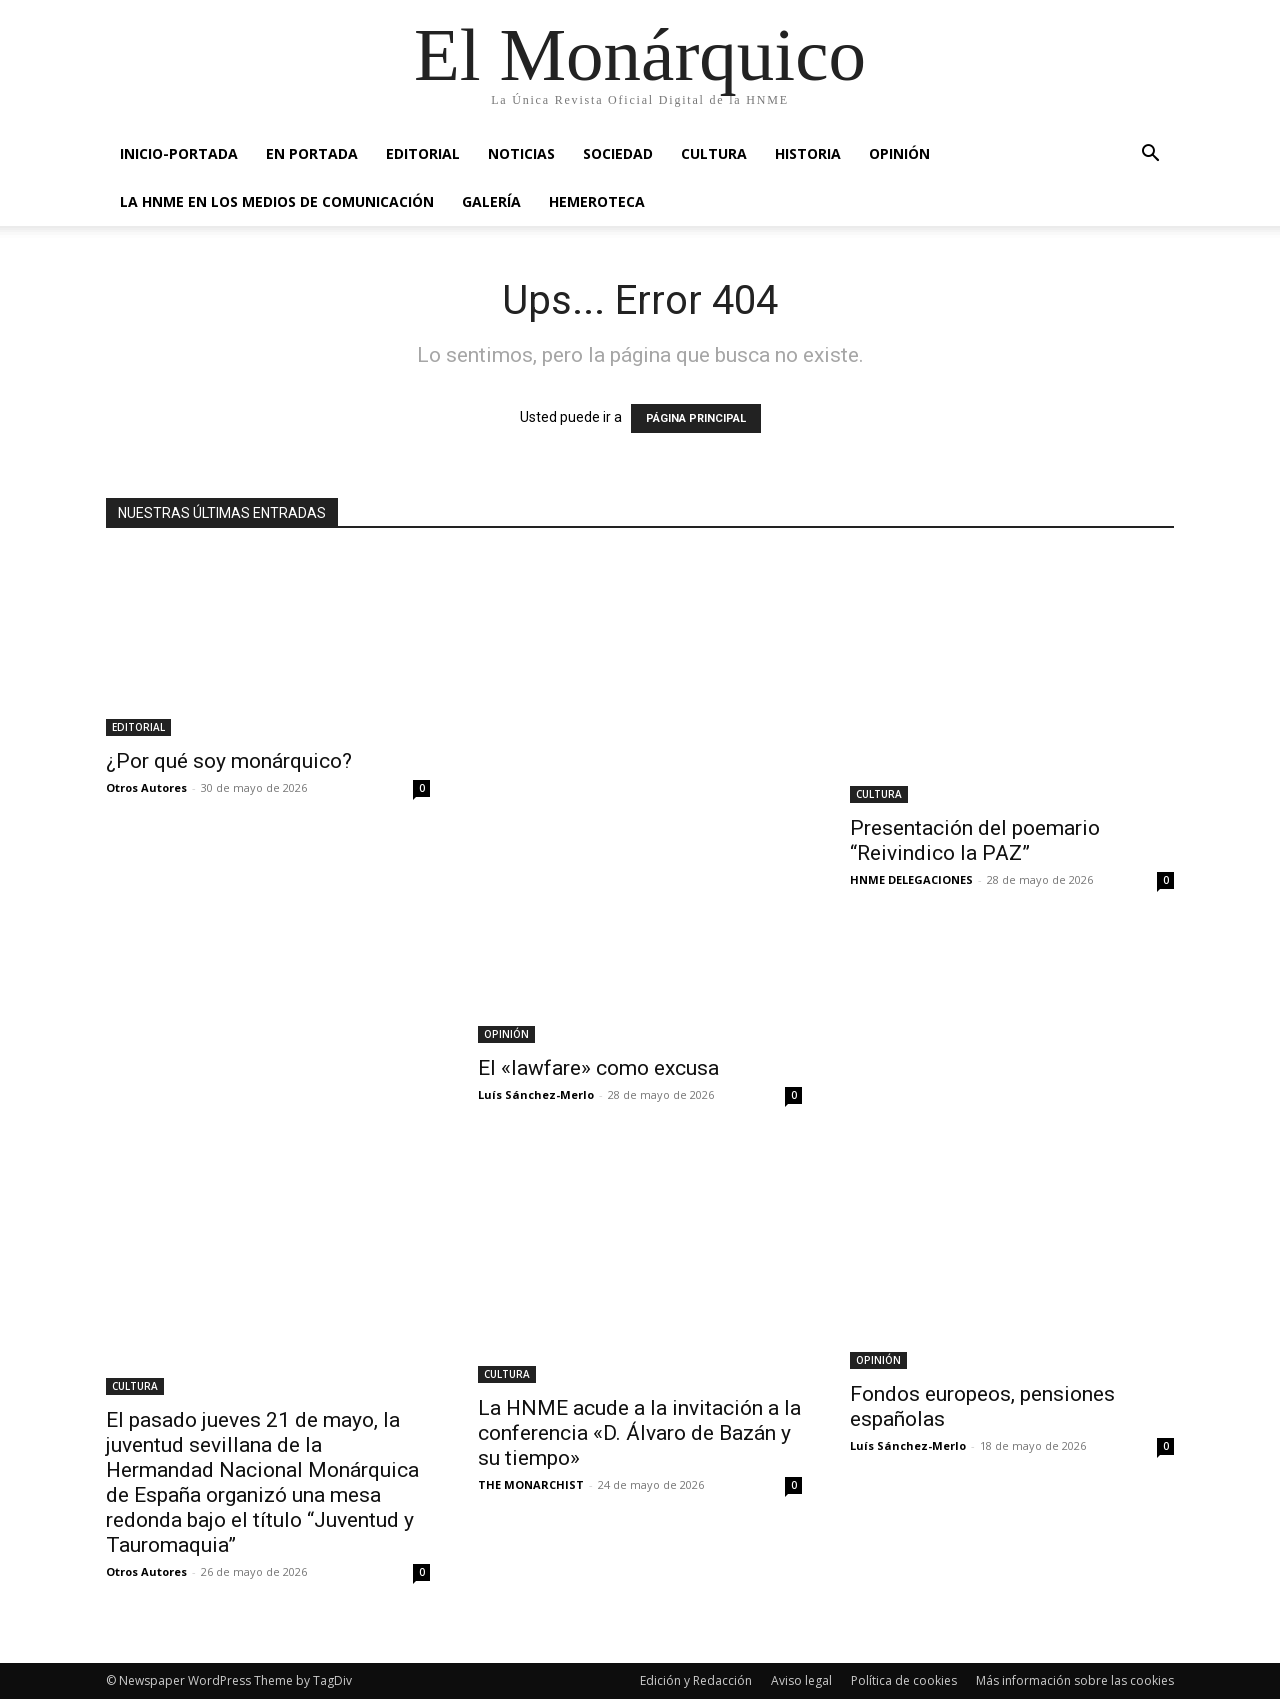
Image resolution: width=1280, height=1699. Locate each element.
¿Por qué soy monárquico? (229, 761)
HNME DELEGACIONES (911, 879)
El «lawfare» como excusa (598, 1068)
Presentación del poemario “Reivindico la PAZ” (975, 840)
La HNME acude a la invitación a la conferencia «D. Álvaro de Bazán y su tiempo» (639, 1433)
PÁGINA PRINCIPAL (696, 418)
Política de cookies (904, 1680)
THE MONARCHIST (531, 1484)
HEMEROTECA (597, 201)
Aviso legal (801, 1680)
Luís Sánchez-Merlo (536, 1094)
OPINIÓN (899, 153)
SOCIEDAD (618, 153)
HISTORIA (808, 153)
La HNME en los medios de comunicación (277, 201)
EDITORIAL (423, 153)
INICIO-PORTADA (179, 153)
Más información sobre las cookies (1075, 1680)
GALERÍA (491, 201)
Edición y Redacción (696, 1680)
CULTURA (714, 153)
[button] (1150, 155)
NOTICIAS (521, 153)
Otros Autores (146, 787)
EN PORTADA (312, 153)
